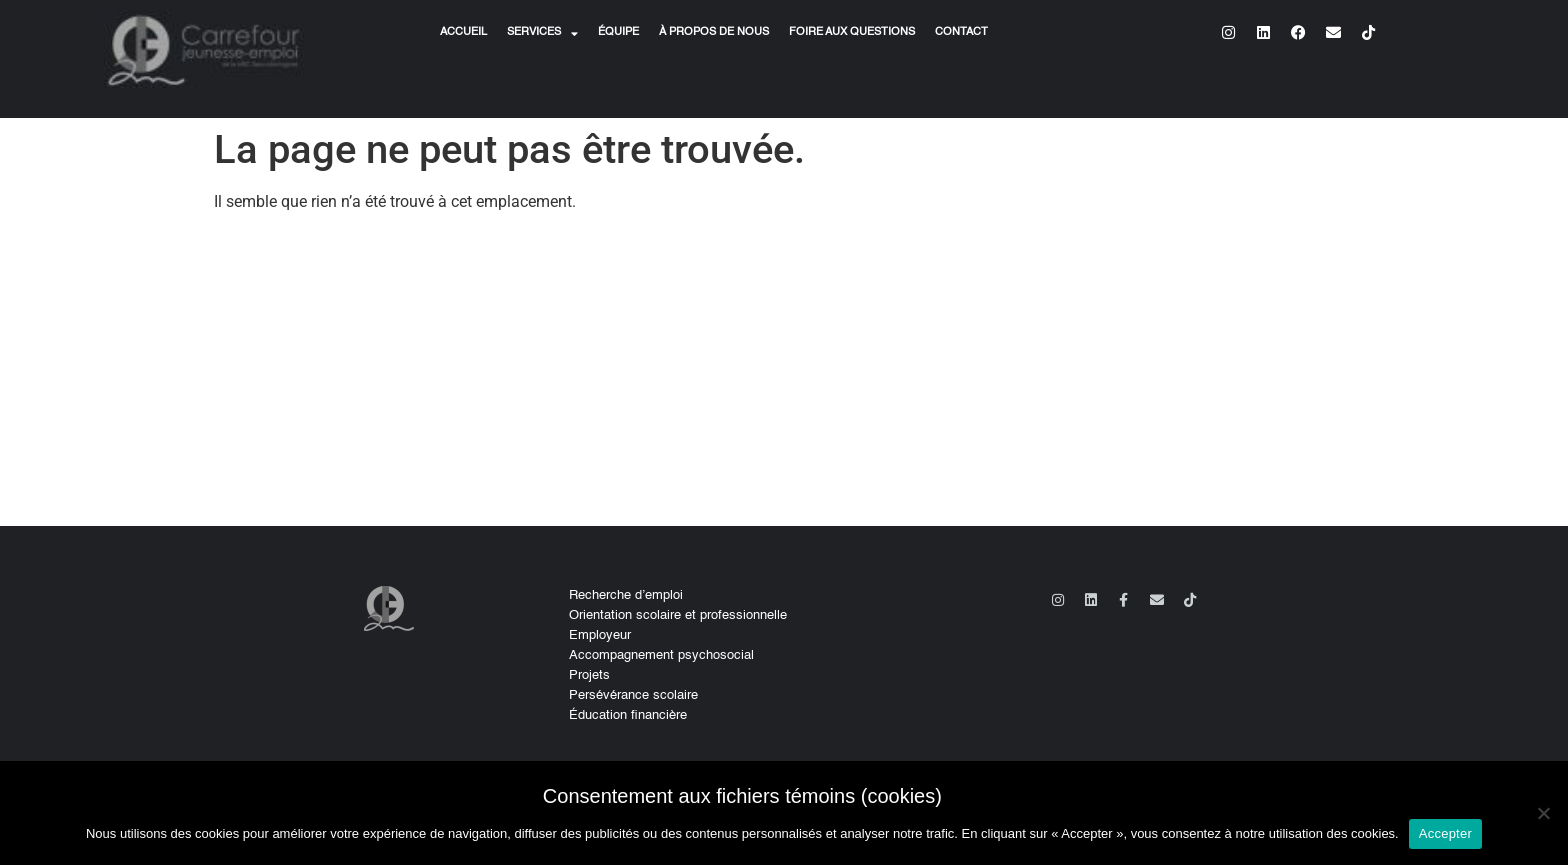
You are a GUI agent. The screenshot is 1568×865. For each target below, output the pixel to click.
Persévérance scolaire (633, 695)
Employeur (600, 635)
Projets (589, 675)
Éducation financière (628, 715)
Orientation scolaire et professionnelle (678, 615)
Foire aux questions (852, 32)
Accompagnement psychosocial (661, 655)
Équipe (618, 32)
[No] (1543, 813)
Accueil (463, 32)
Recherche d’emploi (626, 595)
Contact (961, 32)
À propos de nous (714, 32)
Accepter (1445, 833)
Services (542, 33)
